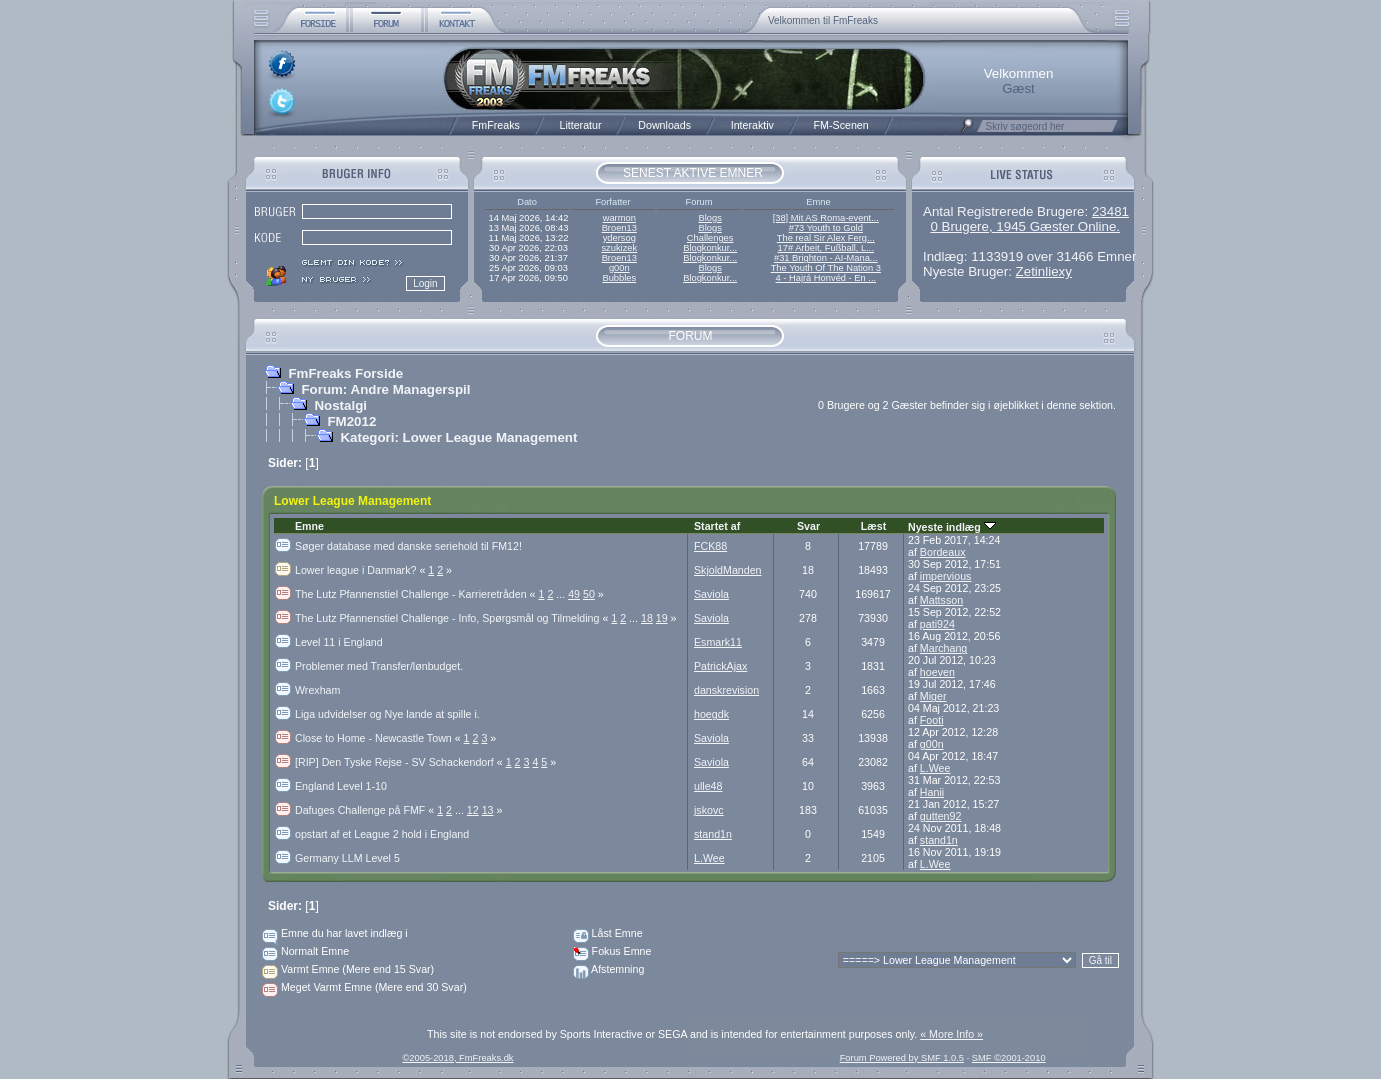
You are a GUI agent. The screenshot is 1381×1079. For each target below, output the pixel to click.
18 (647, 618)
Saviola (711, 594)
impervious (946, 576)
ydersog (619, 238)
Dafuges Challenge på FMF (366, 810)
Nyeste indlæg (952, 527)
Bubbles (619, 278)
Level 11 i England (339, 642)
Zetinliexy (1044, 271)
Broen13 (619, 228)
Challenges (710, 238)
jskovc (709, 810)
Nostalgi (340, 405)
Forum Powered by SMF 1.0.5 (902, 1058)
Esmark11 (718, 642)
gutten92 (940, 816)
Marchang (943, 648)
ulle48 (708, 786)
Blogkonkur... (710, 248)
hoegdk (711, 714)
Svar (808, 526)
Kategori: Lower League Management (458, 437)
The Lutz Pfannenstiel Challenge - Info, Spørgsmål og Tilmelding (453, 618)
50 (589, 594)
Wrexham (317, 690)
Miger (933, 696)
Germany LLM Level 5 (347, 858)
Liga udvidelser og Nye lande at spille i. (387, 714)
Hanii (932, 792)
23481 (1110, 211)
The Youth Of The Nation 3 (826, 268)
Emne (309, 526)
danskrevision (726, 690)
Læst (873, 526)
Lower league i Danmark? (361, 570)
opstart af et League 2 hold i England (382, 834)
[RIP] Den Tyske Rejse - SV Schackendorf (400, 762)
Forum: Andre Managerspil (385, 389)
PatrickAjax (720, 666)
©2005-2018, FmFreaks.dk (457, 1058)
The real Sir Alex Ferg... (826, 238)
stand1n (713, 834)
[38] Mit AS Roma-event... (826, 218)
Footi (932, 720)
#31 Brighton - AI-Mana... (826, 258)
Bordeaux (943, 552)
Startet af (717, 526)
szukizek (619, 248)
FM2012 (351, 421)
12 (473, 810)
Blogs (709, 218)
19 (662, 618)
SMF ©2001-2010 (1009, 1058)
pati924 (937, 624)
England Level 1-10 (341, 786)
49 (574, 594)
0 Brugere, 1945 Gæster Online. (1025, 226)
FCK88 (710, 546)
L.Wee (935, 768)
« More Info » (951, 1034)
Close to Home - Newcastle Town (379, 738)
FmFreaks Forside (345, 373)
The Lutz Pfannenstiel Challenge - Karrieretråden (416, 594)
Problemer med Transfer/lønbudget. (379, 666)
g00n (619, 268)
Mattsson (941, 600)
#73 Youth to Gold (826, 228)
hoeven (937, 672)
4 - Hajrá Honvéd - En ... (826, 278)
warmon (619, 218)
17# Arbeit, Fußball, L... (826, 248)
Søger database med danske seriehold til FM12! (408, 546)
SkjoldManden (728, 570)
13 (488, 810)
